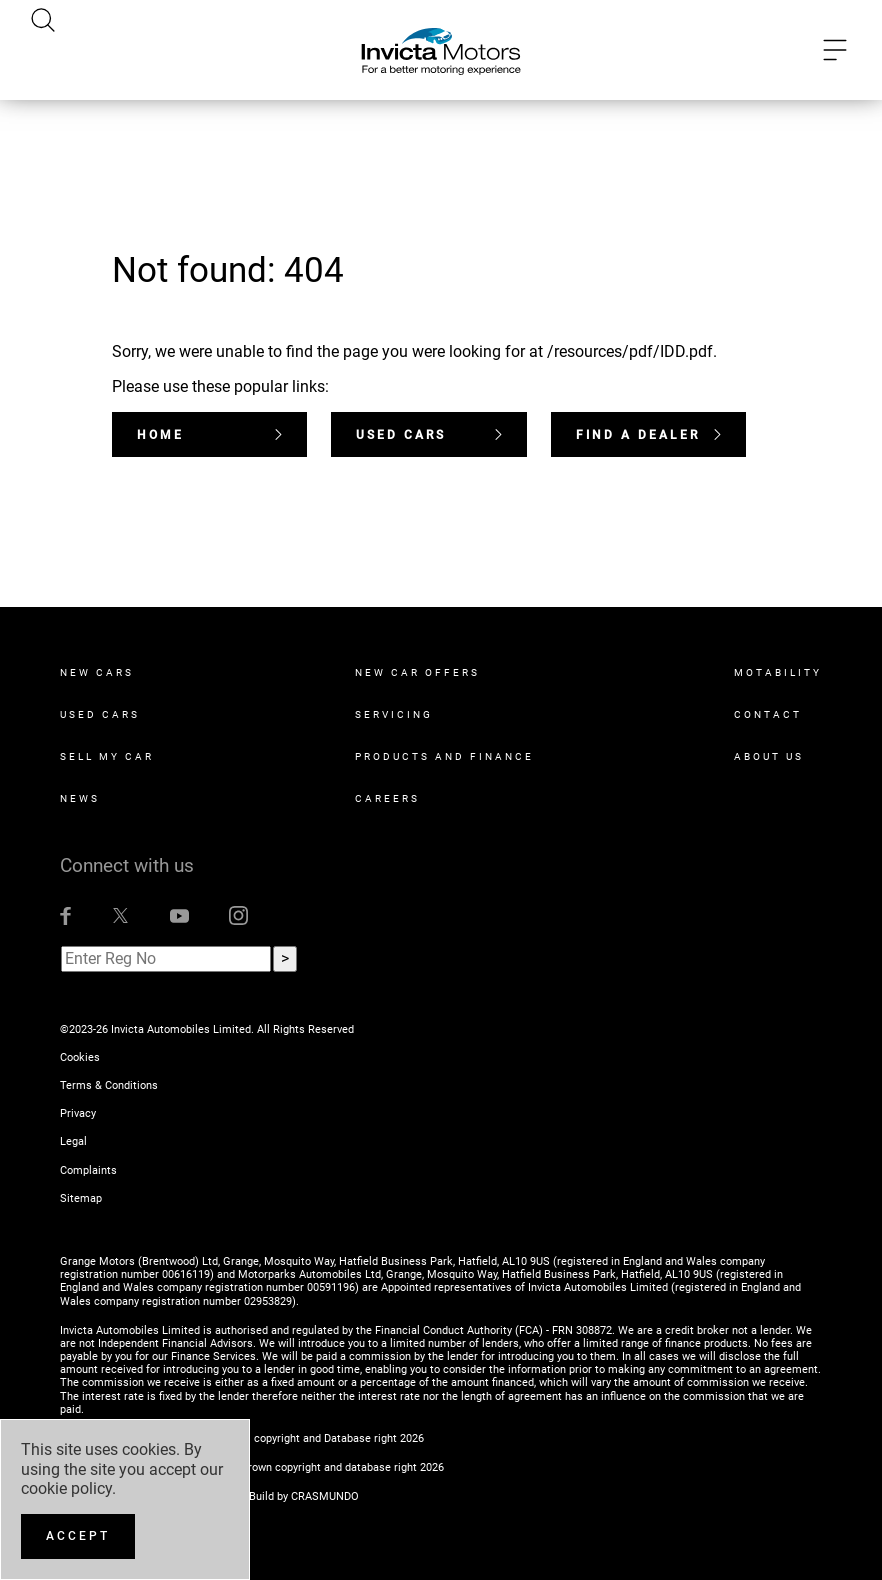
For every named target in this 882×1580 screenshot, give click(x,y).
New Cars (97, 672)
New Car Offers (417, 672)
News (80, 798)
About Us (769, 756)
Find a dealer (648, 435)
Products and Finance (444, 756)
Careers (387, 798)
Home (209, 435)
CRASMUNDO (325, 1496)
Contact (768, 714)
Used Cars (428, 435)
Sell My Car (107, 756)
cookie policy (66, 1488)
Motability (778, 672)
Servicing (394, 714)
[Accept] (78, 1536)
